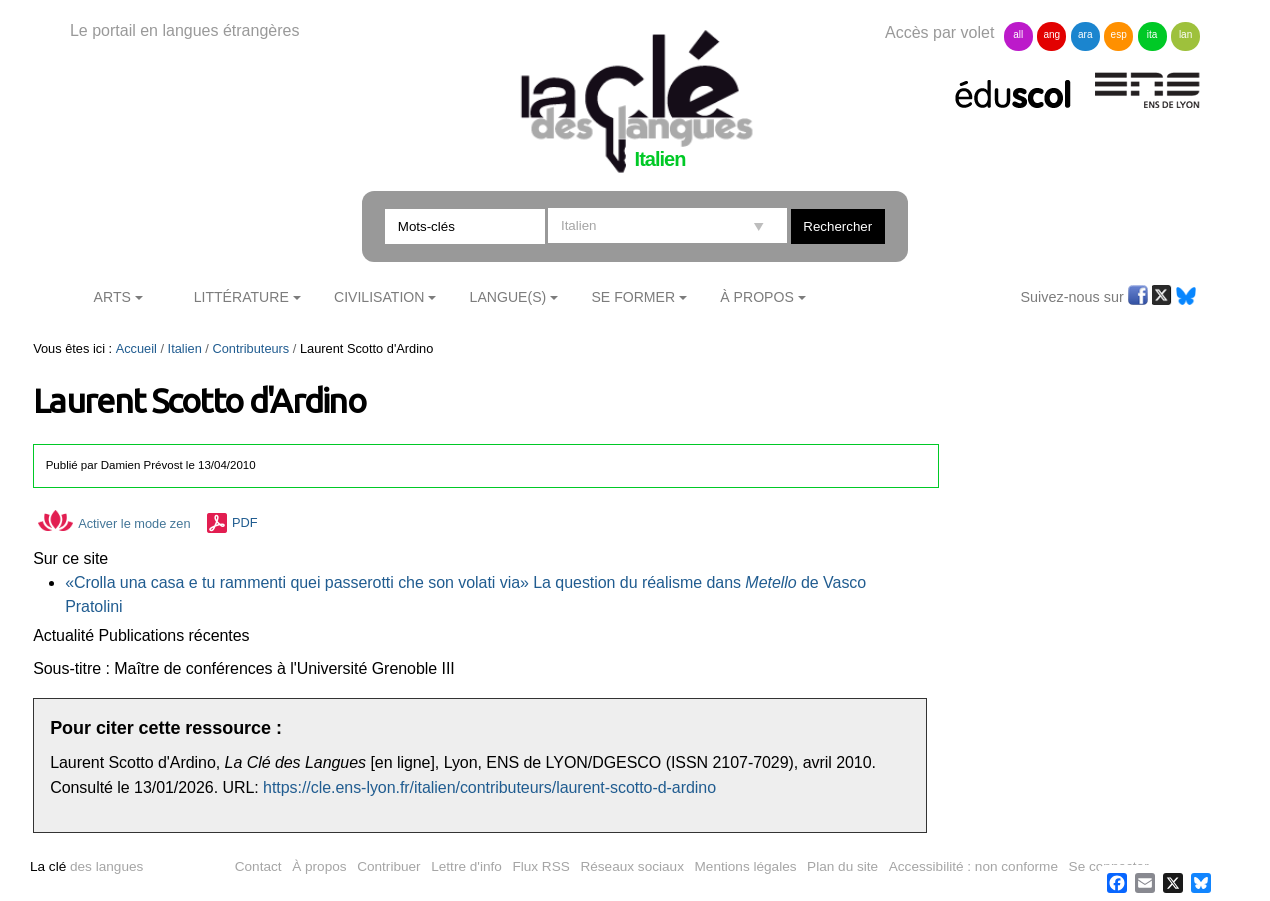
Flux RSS (540, 866)
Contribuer (388, 866)
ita (1152, 34)
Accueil (136, 348)
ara (1085, 34)
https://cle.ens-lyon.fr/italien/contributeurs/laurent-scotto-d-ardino (489, 787)
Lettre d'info (466, 866)
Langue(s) (508, 297)
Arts (112, 297)
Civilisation (379, 297)
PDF (245, 523)
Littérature (241, 297)
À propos (319, 866)
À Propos (757, 297)
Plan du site (842, 866)
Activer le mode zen (114, 523)
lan (1185, 34)
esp (1119, 34)
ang (1051, 34)
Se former (633, 297)
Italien (185, 348)
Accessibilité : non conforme (973, 866)
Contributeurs (250, 348)
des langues (86, 866)
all (1018, 34)
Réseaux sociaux (632, 866)
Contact (258, 866)
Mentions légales (746, 866)
